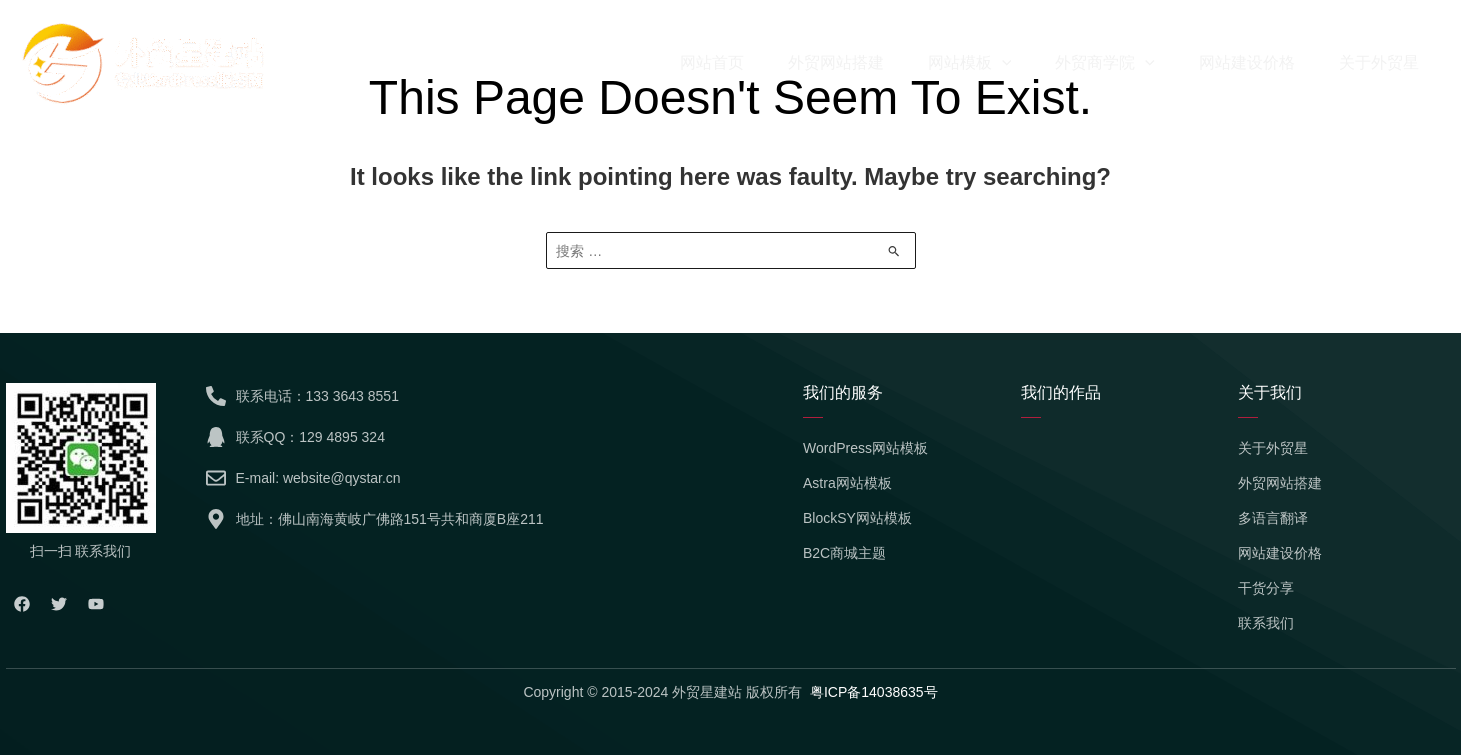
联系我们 (1266, 623)
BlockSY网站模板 (857, 518)
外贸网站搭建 (1280, 483)
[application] (1002, 63)
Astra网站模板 (847, 483)
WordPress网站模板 (865, 448)
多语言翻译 (1273, 518)
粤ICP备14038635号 (874, 692)
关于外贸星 (1273, 448)
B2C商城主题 (844, 553)
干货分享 (1266, 588)
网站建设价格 (1280, 553)
